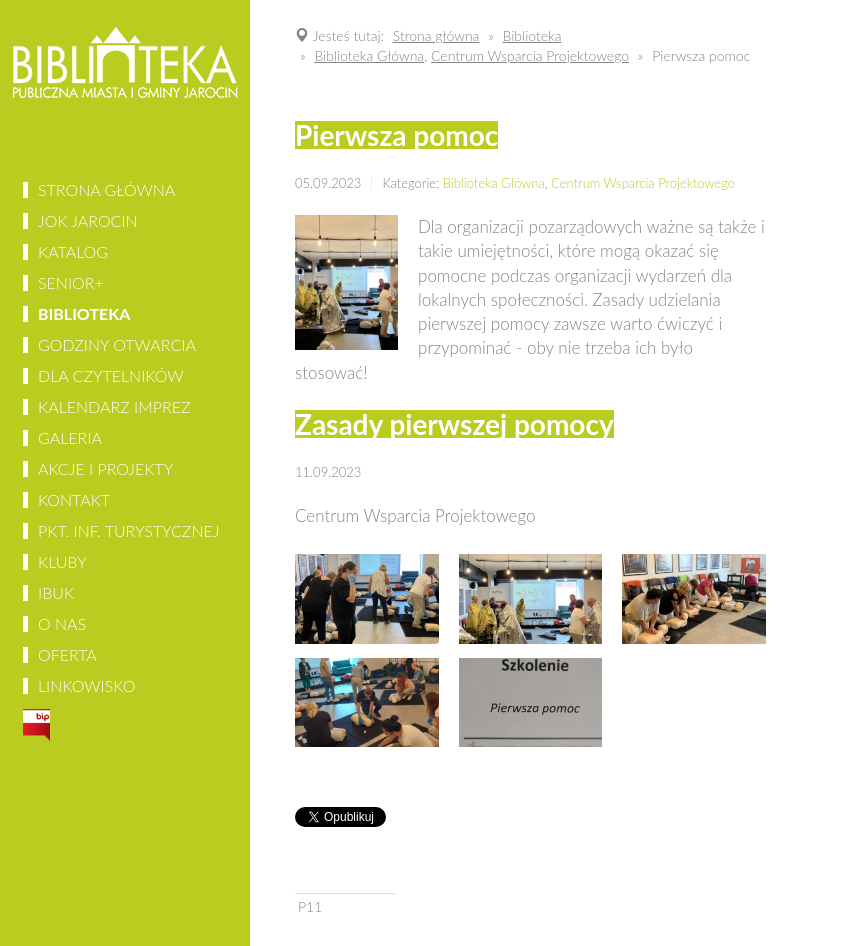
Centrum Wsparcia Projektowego (643, 183)
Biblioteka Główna (494, 183)
